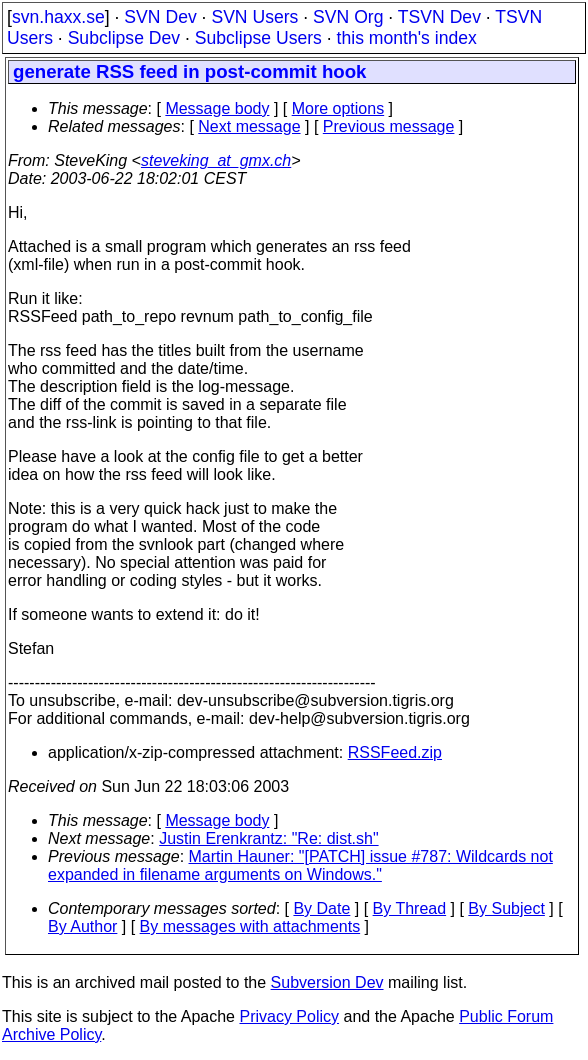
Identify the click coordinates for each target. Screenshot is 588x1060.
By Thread (410, 908)
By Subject (506, 908)
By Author (82, 926)
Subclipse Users (258, 38)
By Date (321, 908)
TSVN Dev (439, 17)
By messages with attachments (250, 926)
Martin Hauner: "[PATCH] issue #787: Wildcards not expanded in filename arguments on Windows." (300, 865)
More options (338, 108)
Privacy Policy (289, 1016)
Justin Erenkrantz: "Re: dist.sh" (268, 838)
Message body (217, 108)
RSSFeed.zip (395, 752)
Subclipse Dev (124, 38)
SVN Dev (160, 17)
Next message (249, 126)
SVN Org (348, 17)
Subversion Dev (327, 982)
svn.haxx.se (58, 17)
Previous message (389, 126)
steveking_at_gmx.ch (216, 160)
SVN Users (254, 17)
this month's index (407, 38)
